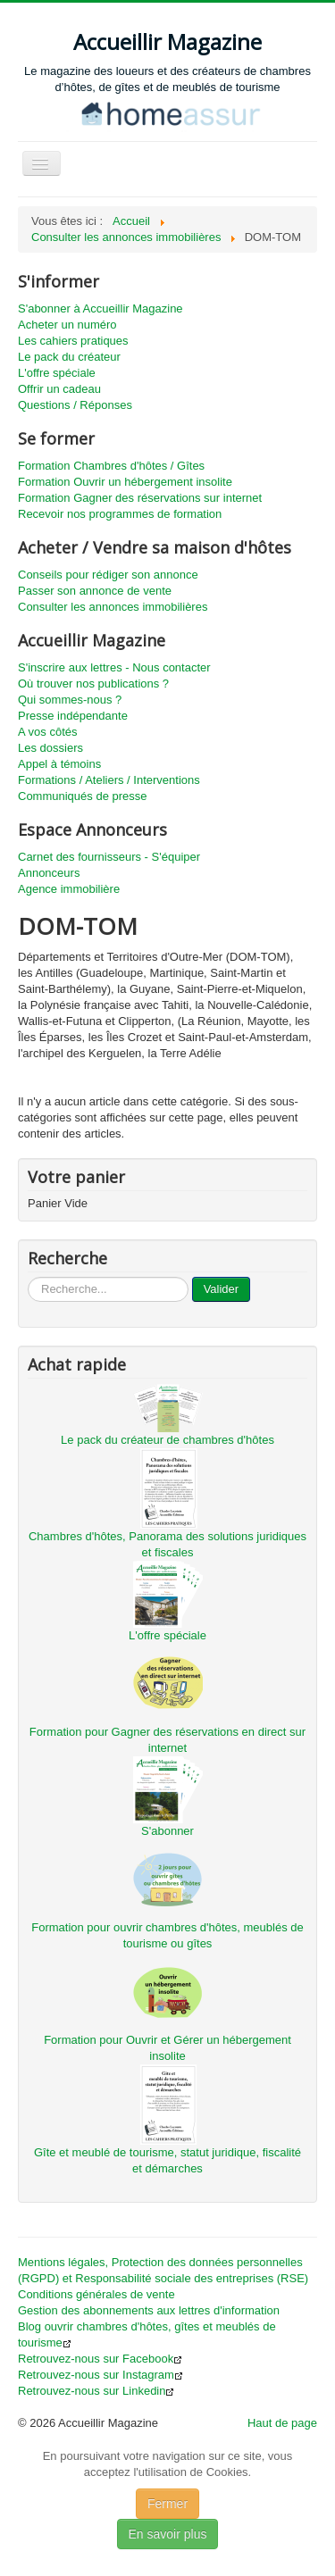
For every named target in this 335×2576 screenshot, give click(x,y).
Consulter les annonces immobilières (112, 606)
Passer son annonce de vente (95, 590)
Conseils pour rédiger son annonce (108, 574)
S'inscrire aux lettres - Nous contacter (114, 667)
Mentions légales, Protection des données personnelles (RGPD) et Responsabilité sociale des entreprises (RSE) (163, 2270)
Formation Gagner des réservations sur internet (140, 497)
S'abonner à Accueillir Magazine (100, 308)
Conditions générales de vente (96, 2294)
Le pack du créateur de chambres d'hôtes (167, 1439)
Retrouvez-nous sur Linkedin (96, 2390)
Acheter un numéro (67, 324)
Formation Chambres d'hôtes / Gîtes (111, 465)
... (28, 1277)
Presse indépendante (73, 715)
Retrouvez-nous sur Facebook (100, 2358)
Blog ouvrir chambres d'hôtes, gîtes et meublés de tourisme (147, 2334)
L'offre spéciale (57, 372)
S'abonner (167, 1831)
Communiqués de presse (82, 796)
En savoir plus (168, 2534)
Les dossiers (50, 747)
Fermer (167, 2504)
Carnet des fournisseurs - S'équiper (109, 856)
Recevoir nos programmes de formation (120, 514)
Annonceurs (49, 873)
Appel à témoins (59, 764)
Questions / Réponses (75, 405)
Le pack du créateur (69, 356)
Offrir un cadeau (59, 389)
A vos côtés (47, 731)
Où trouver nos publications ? (93, 683)
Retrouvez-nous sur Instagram (100, 2374)
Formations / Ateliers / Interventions (109, 780)
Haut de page (282, 2423)
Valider (221, 1289)
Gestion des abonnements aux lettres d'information (149, 2310)
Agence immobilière (69, 889)
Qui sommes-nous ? (69, 699)
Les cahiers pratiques (73, 340)
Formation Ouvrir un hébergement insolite (125, 481)
